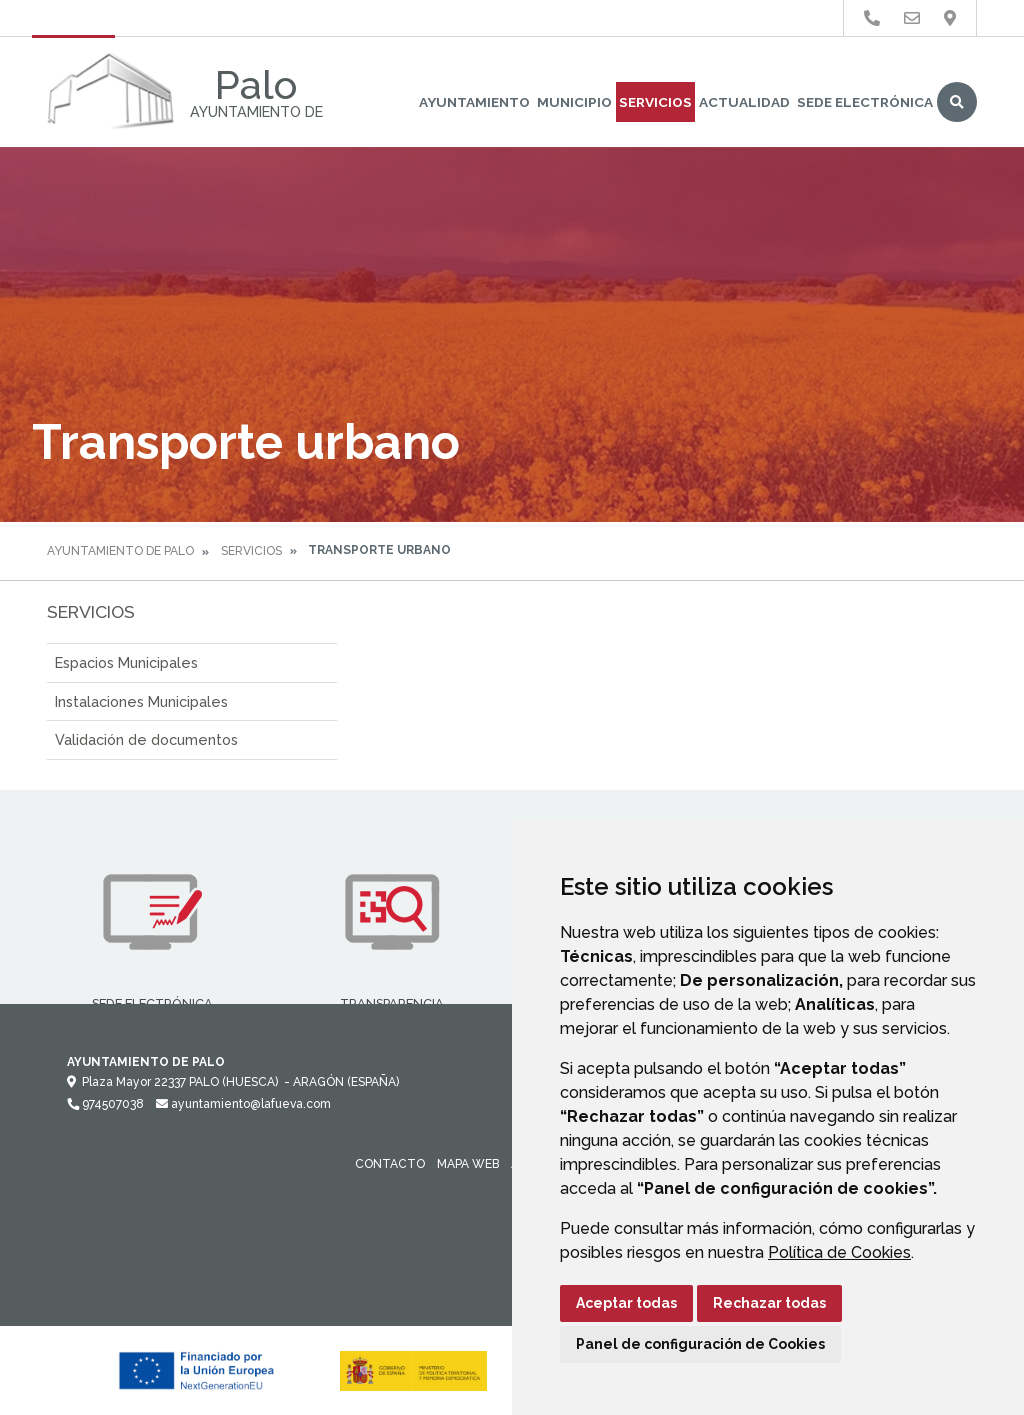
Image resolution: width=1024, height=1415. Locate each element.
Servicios (655, 102)
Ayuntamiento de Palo (120, 551)
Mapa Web (468, 1164)
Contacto (390, 1164)
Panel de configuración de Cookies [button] (700, 1344)
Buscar (957, 102)
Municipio (574, 102)
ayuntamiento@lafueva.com (243, 1104)
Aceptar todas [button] (626, 1303)
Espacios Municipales (126, 662)
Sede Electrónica (865, 102)
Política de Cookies (839, 1252)
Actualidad (744, 102)
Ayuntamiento (474, 102)
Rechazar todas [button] (769, 1303)
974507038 (105, 1104)
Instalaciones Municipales (141, 701)
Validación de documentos (146, 739)
